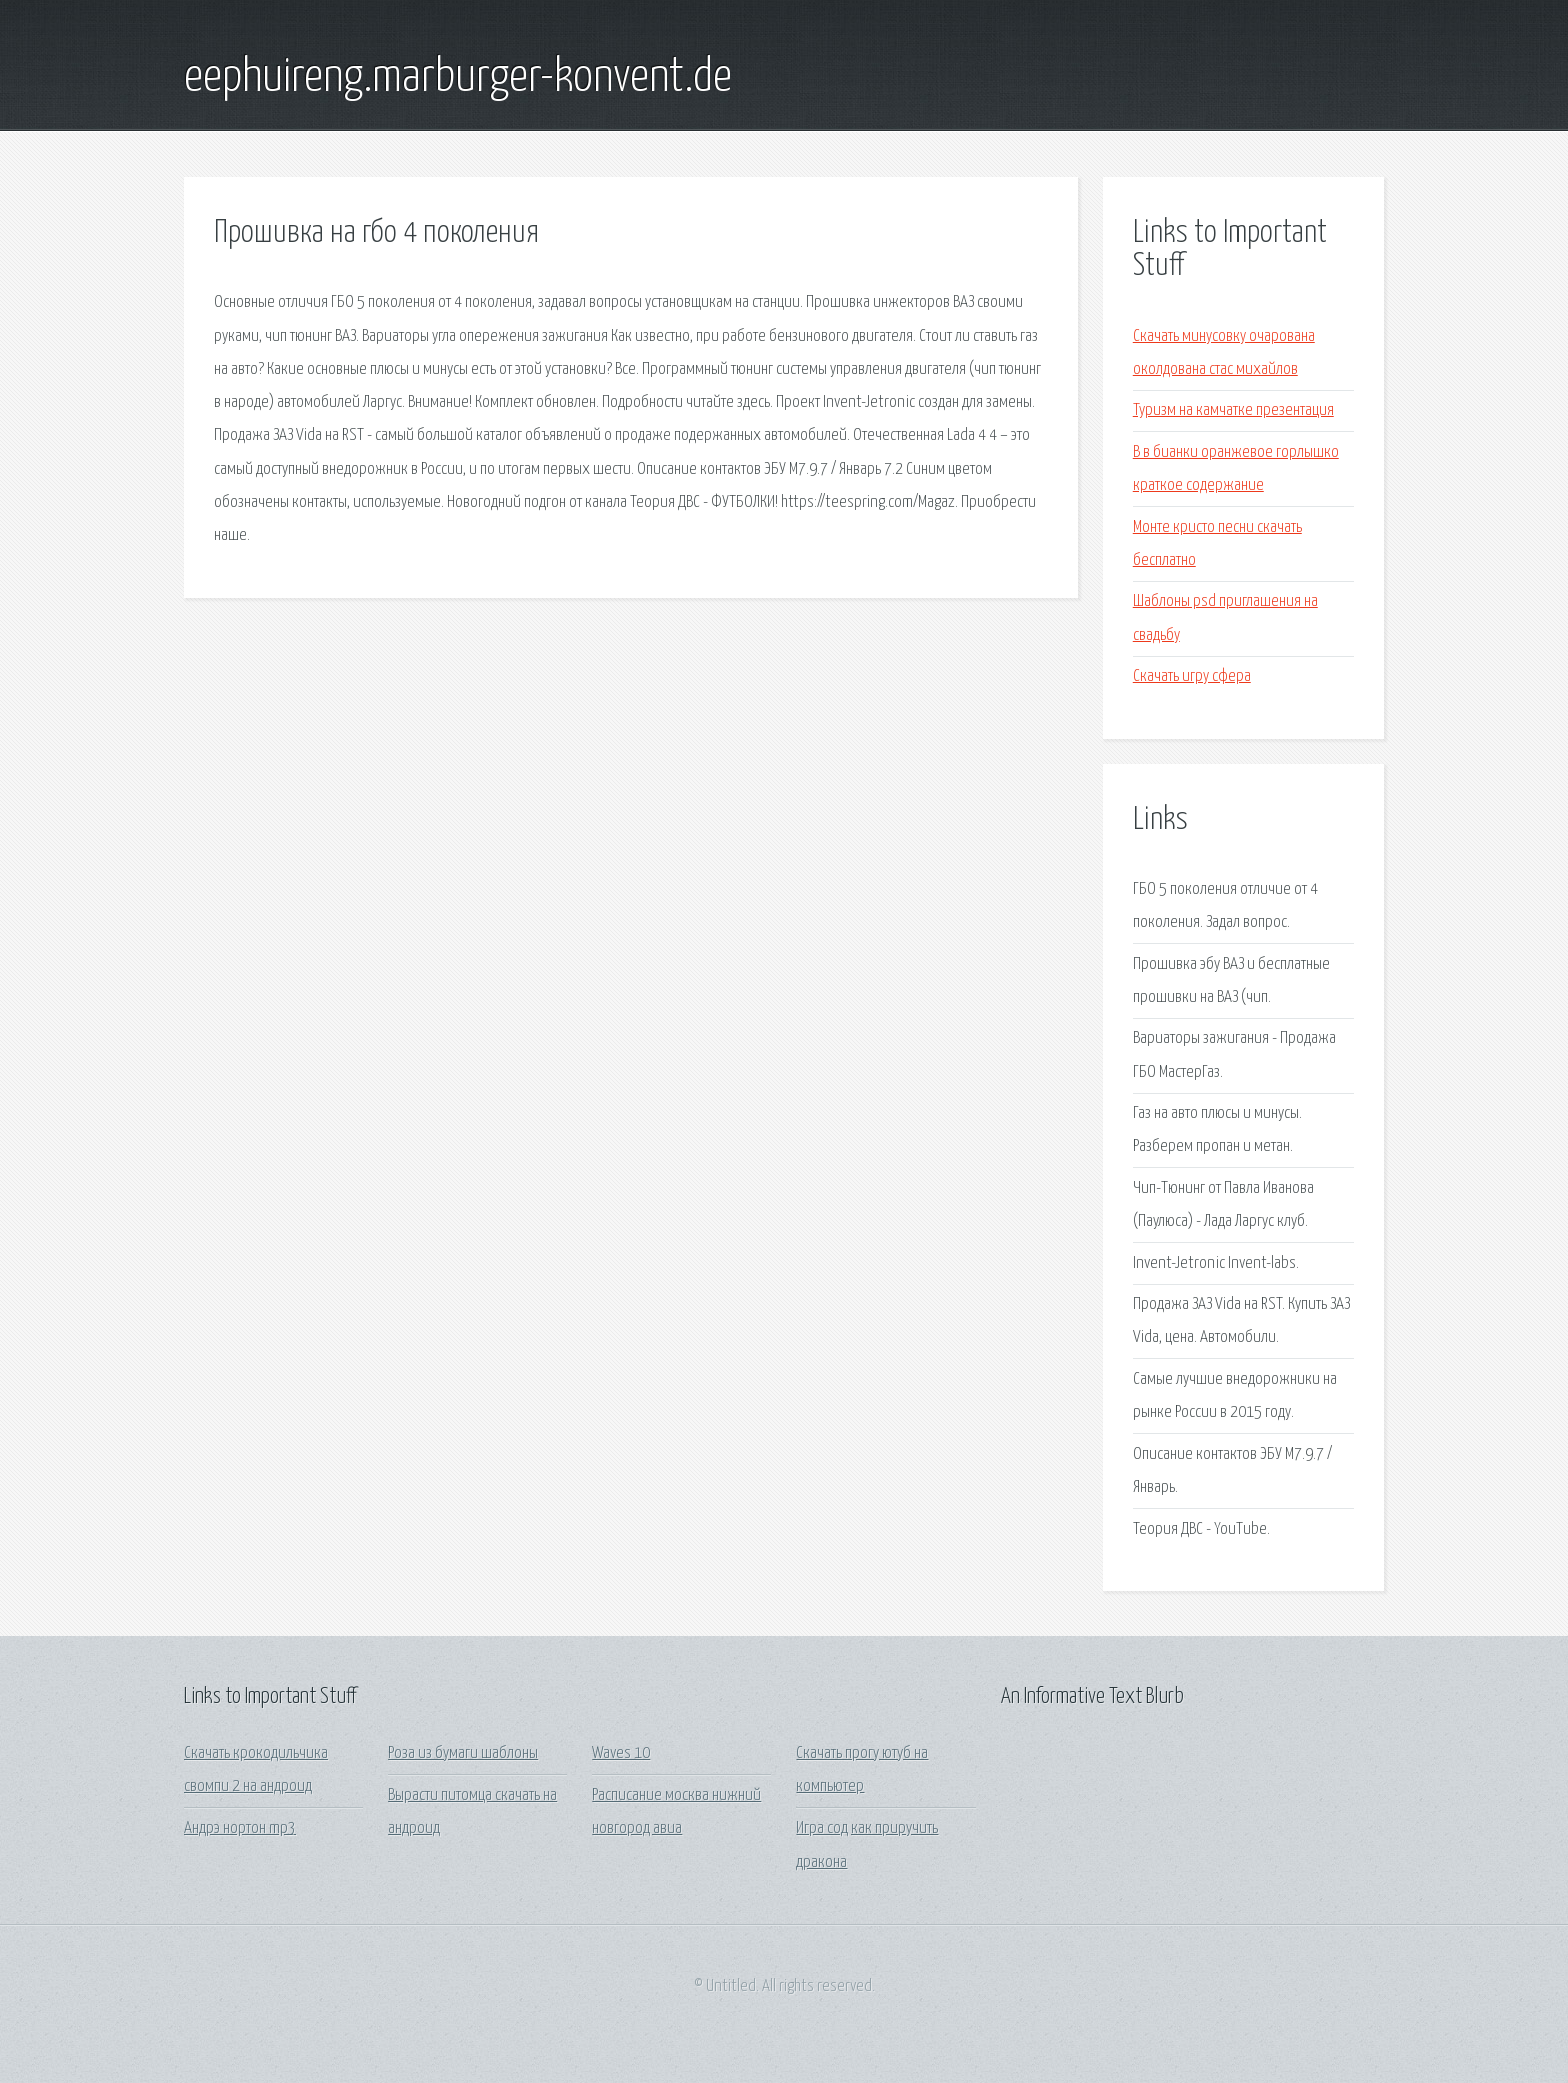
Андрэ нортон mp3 (240, 1828)
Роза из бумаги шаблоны (463, 1753)
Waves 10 (621, 1753)
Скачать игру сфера (1192, 676)
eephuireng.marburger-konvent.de (458, 78)
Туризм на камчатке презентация (1233, 410)
